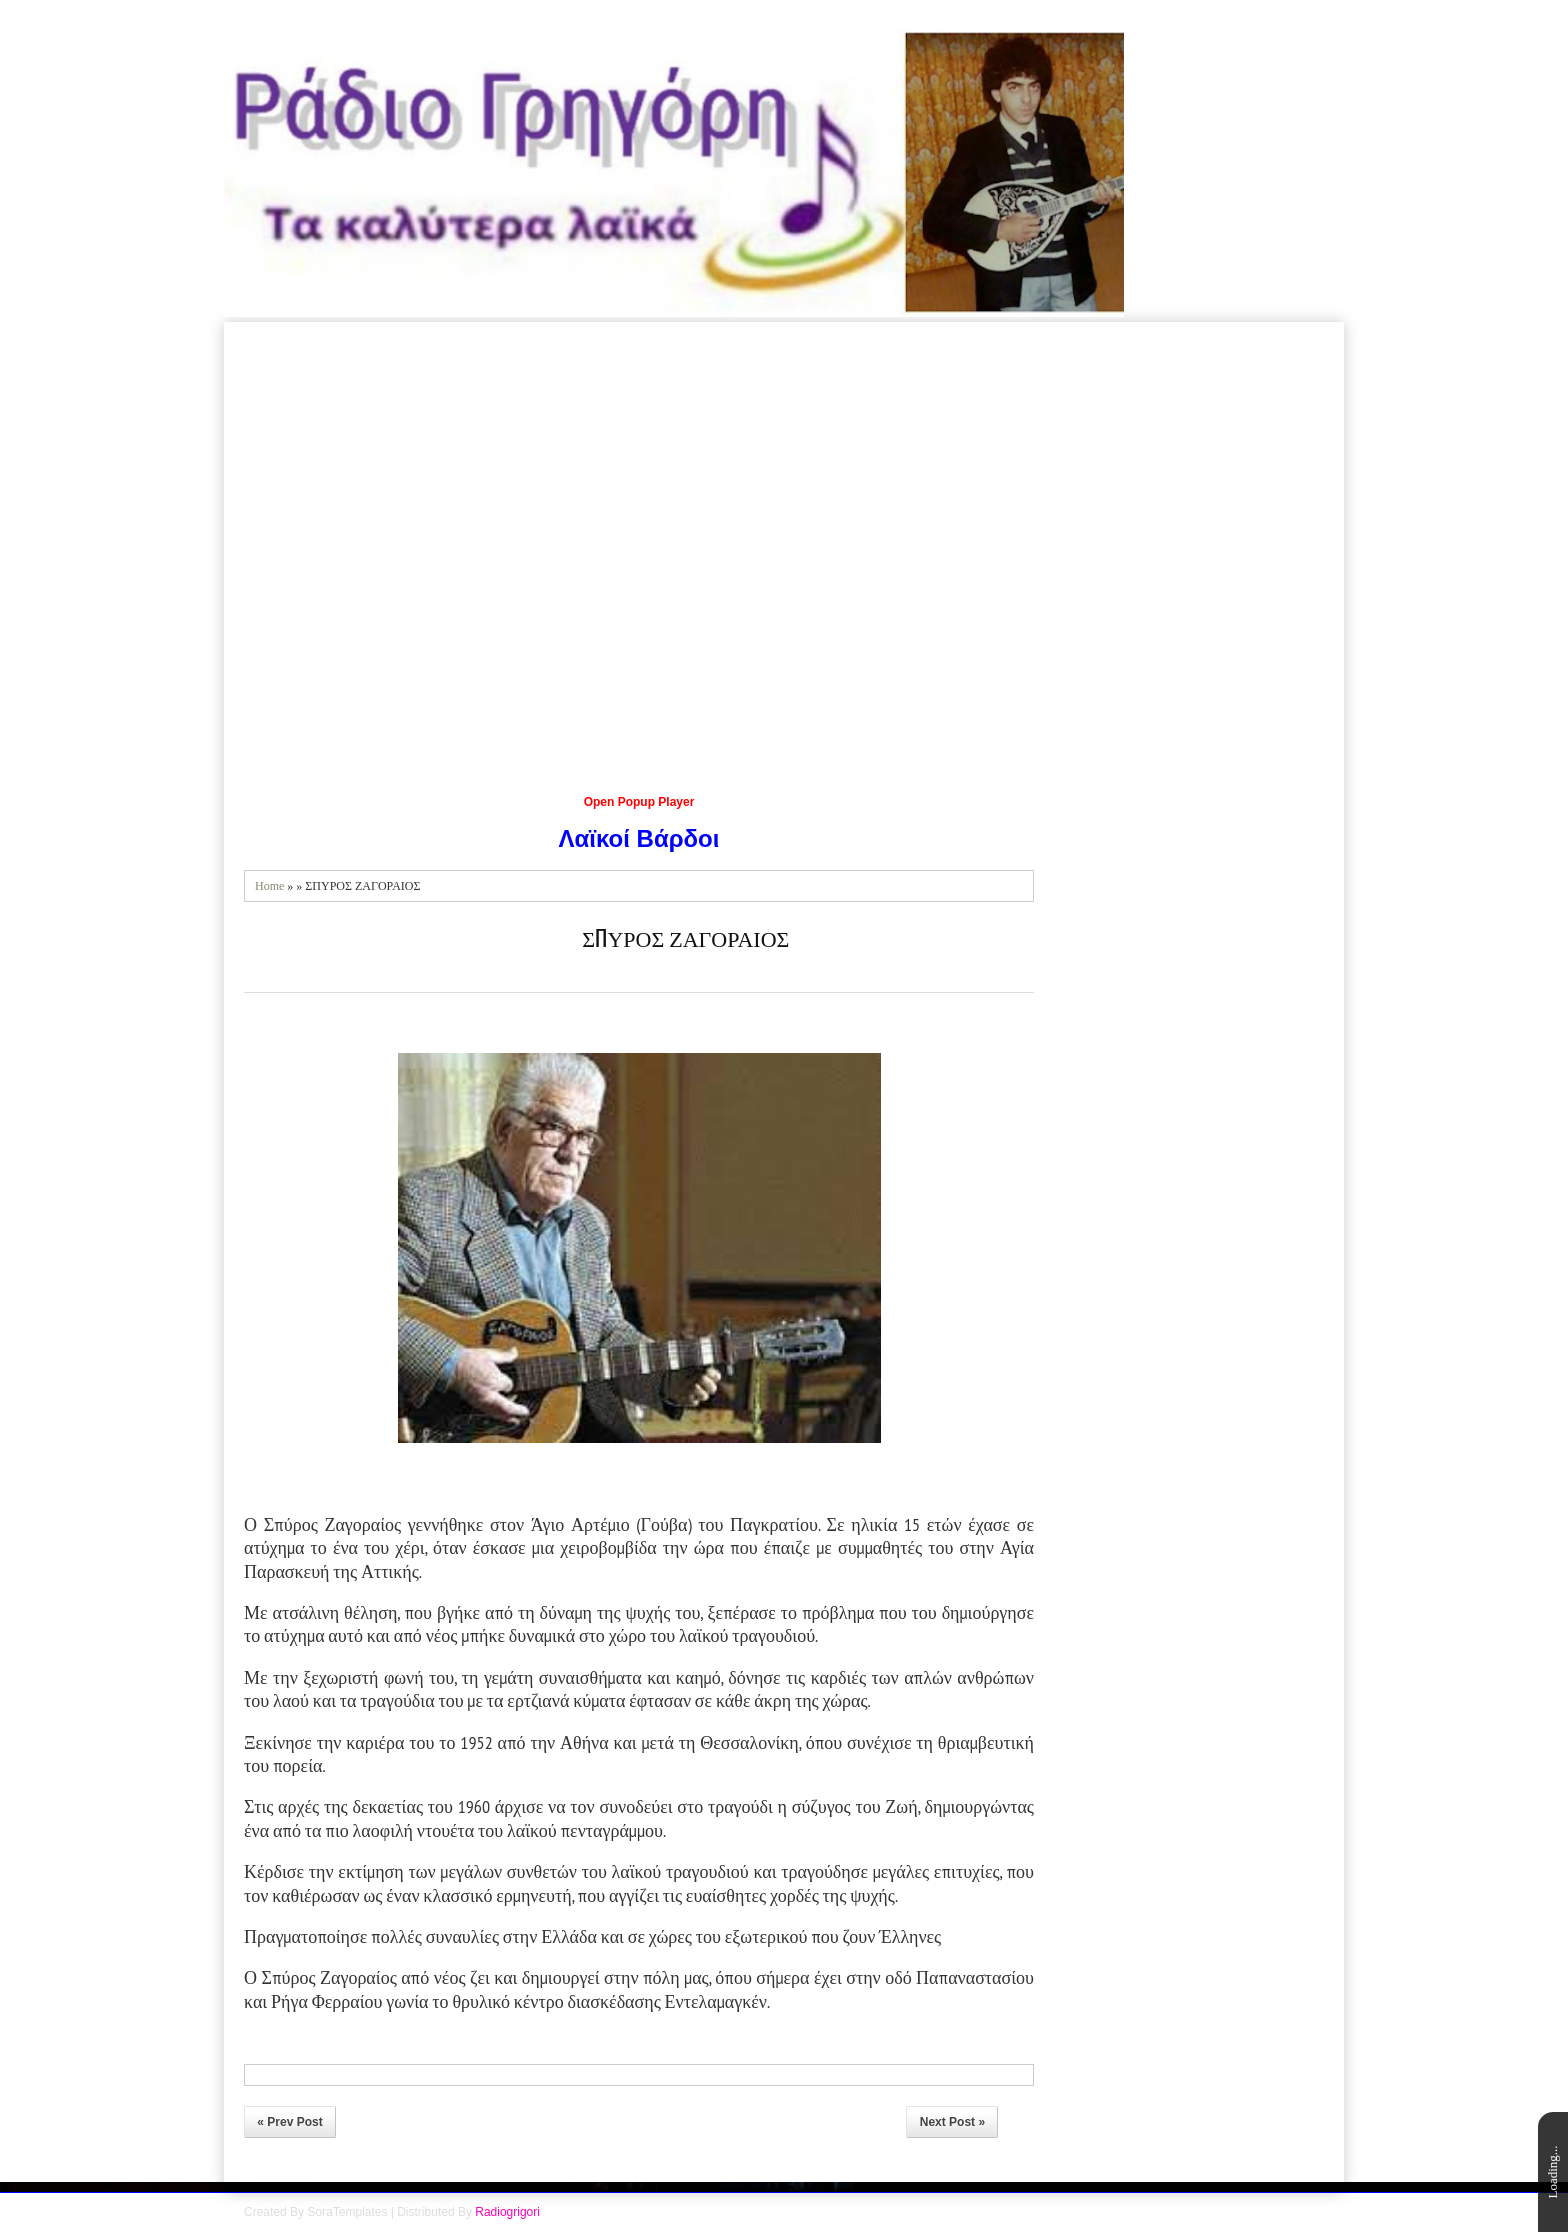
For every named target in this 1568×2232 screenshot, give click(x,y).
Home (269, 886)
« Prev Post (289, 2122)
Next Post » (952, 2122)
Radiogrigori (507, 2212)
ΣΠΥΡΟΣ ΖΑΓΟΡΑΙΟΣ (685, 937)
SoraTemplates (347, 2212)
